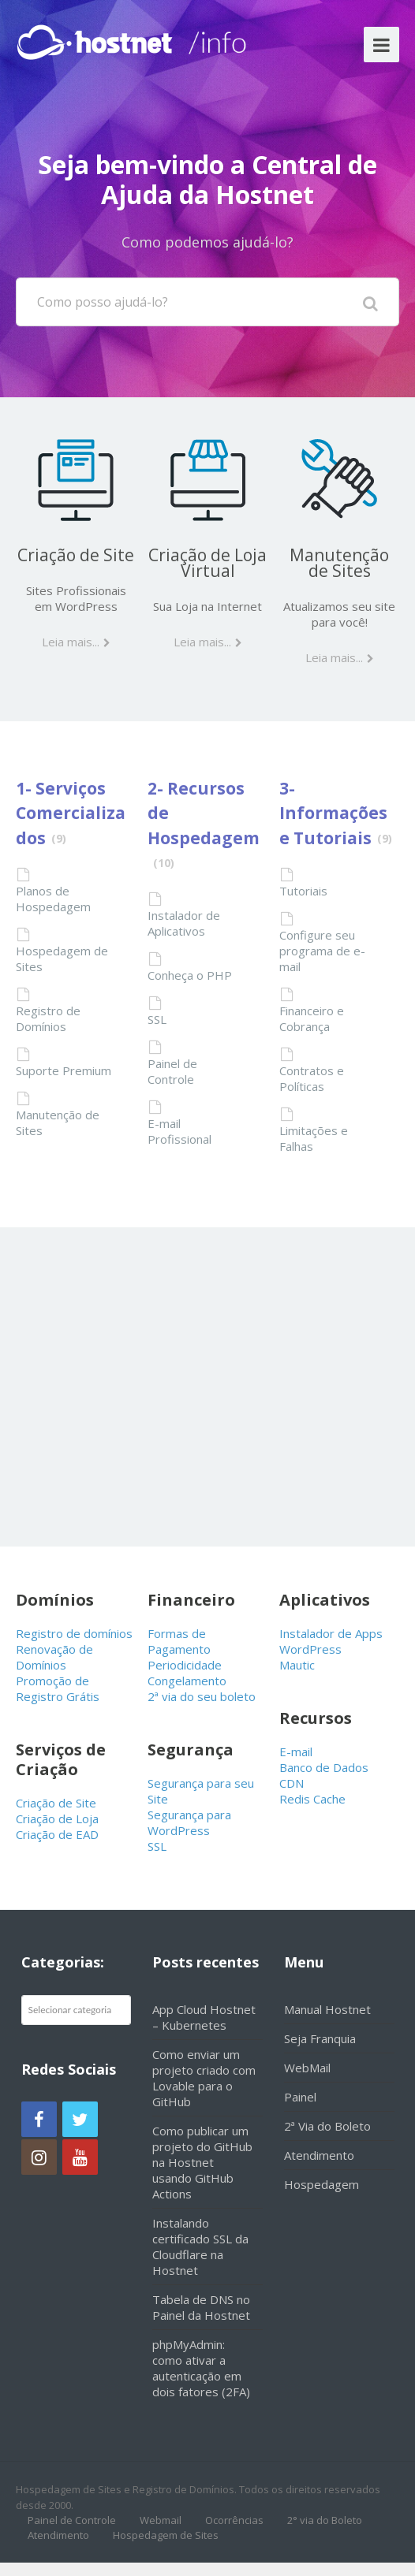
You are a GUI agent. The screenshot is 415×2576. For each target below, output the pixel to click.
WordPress (310, 1649)
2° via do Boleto (324, 2520)
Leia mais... (70, 642)
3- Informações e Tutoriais (333, 813)
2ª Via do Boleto (327, 2126)
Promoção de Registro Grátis (57, 1688)
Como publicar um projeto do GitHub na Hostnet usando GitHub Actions (202, 2162)
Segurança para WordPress (189, 1822)
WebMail (307, 2067)
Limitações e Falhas (313, 1138)
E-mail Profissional (179, 1131)
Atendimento (319, 2155)
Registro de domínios (74, 1633)
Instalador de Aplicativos (184, 923)
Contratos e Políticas (311, 1078)
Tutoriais (303, 891)
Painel (300, 2097)
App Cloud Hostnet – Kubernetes (204, 2017)
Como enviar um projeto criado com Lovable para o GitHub (204, 2077)
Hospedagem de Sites (62, 958)
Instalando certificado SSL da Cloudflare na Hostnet (200, 2246)
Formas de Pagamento (179, 1641)
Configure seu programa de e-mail (322, 950)
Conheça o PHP (190, 975)
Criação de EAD (57, 1834)
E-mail (295, 1751)
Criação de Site (75, 555)
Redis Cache (312, 1799)
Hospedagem (321, 2184)
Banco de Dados (323, 1767)
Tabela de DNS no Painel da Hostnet (201, 2307)
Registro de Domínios (48, 1018)
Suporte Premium (63, 1070)
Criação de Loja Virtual (207, 563)
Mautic (297, 1665)
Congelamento (187, 1680)
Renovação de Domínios (54, 1657)
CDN (291, 1783)
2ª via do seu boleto (202, 1696)
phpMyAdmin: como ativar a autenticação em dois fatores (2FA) (201, 2367)
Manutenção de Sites (339, 563)
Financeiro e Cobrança (311, 1018)
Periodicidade (185, 1665)
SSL (157, 1019)
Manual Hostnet (327, 2009)
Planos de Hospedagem (53, 898)
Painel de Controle (172, 1071)
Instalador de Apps (331, 1633)
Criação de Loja (57, 1818)
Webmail (160, 2520)
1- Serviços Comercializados (70, 813)
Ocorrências (234, 2520)
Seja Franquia (320, 2038)
